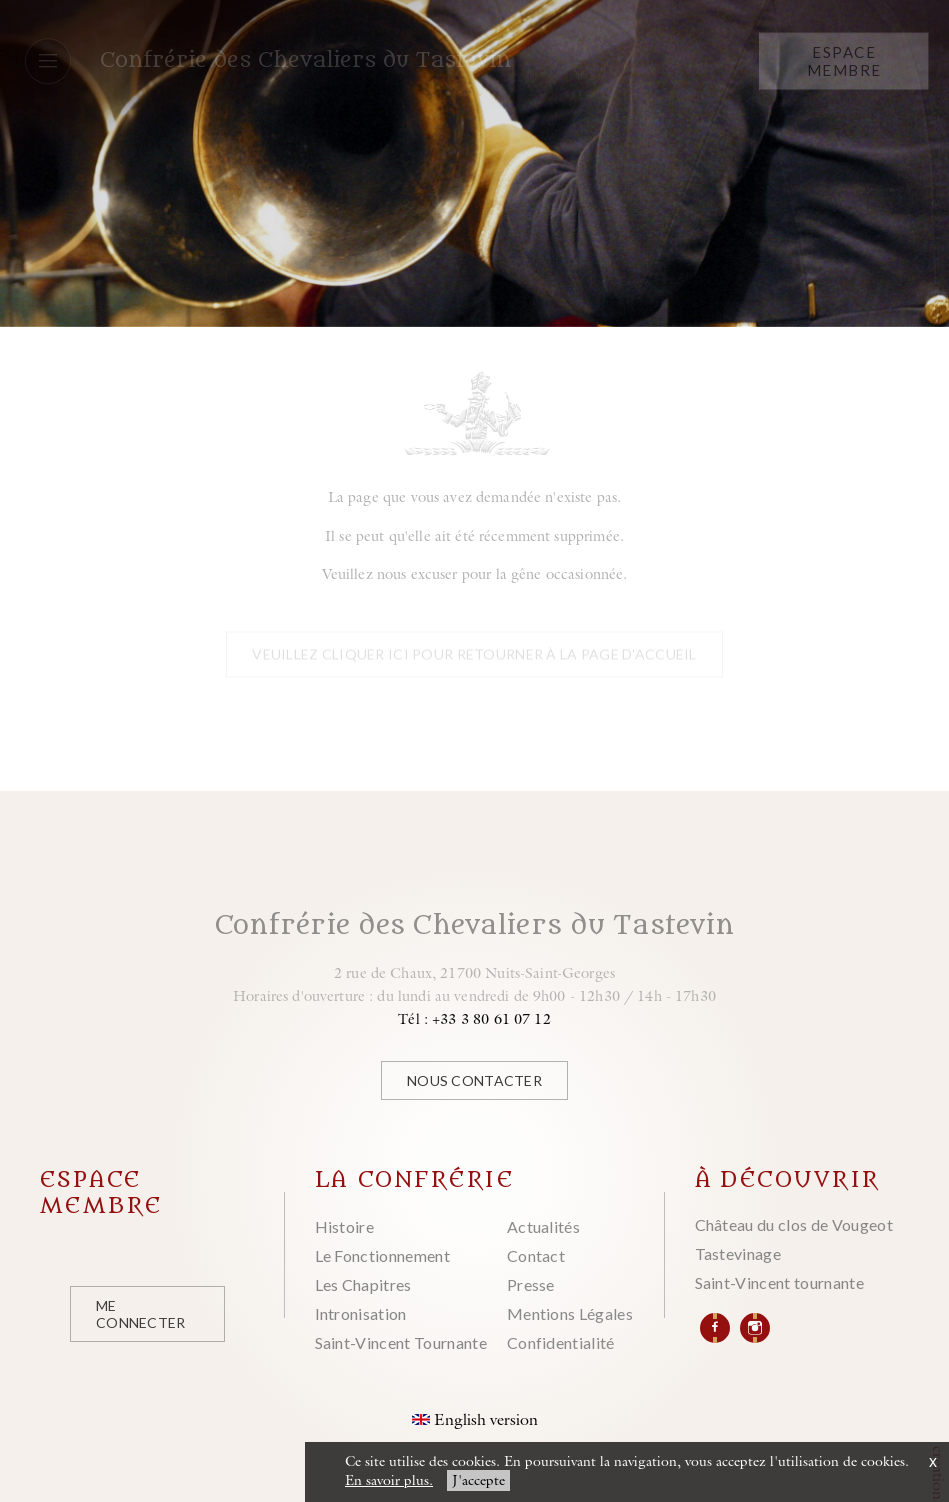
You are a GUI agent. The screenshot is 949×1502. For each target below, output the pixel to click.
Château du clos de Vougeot (794, 1224)
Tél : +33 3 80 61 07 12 (474, 1018)
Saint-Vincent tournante (779, 1282)
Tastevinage (738, 1253)
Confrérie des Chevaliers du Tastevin (305, 59)
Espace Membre (844, 60)
